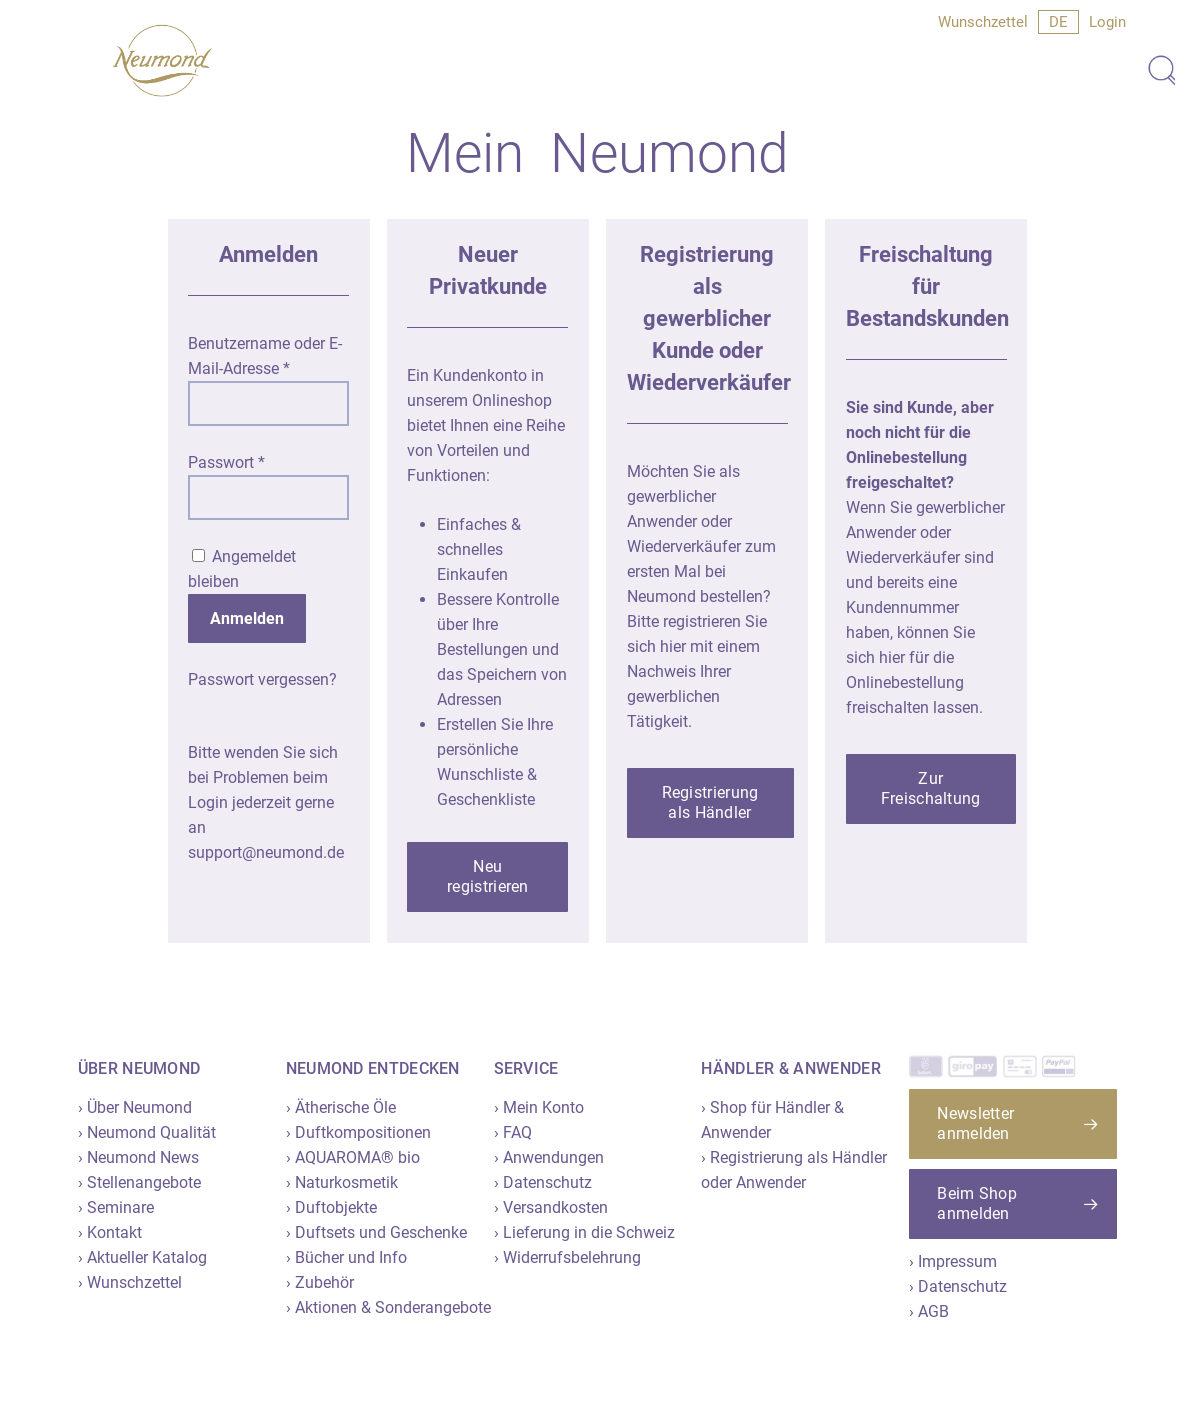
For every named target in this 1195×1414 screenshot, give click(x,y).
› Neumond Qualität (147, 1132)
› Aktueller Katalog (142, 1257)
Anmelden (247, 618)
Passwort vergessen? (262, 679)
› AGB (929, 1311)
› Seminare (116, 1207)
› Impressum (953, 1261)
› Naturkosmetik (342, 1182)
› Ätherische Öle (341, 1107)
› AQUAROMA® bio (353, 1157)
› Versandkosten (551, 1207)
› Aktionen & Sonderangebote (388, 1307)
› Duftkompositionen (358, 1132)
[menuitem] (1058, 22)
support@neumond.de (266, 852)
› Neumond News (138, 1157)
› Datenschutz (543, 1182)
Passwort (226, 462)
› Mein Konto (539, 1107)
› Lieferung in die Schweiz (584, 1232)
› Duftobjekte (331, 1207)
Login (1107, 22)
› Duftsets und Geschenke (376, 1232)
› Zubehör (320, 1282)
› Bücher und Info (346, 1257)
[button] (487, 877)
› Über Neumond (135, 1107)
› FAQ (513, 1132)
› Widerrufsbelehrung (567, 1257)
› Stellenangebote (139, 1182)
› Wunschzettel (130, 1282)
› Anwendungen (549, 1157)
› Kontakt (110, 1232)
